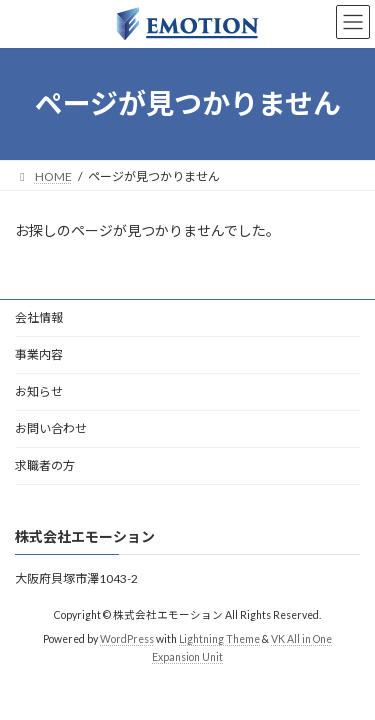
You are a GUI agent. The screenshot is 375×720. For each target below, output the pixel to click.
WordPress (127, 639)
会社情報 (39, 317)
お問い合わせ (51, 428)
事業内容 (39, 354)
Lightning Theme (219, 639)
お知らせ (39, 391)
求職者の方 (45, 465)
